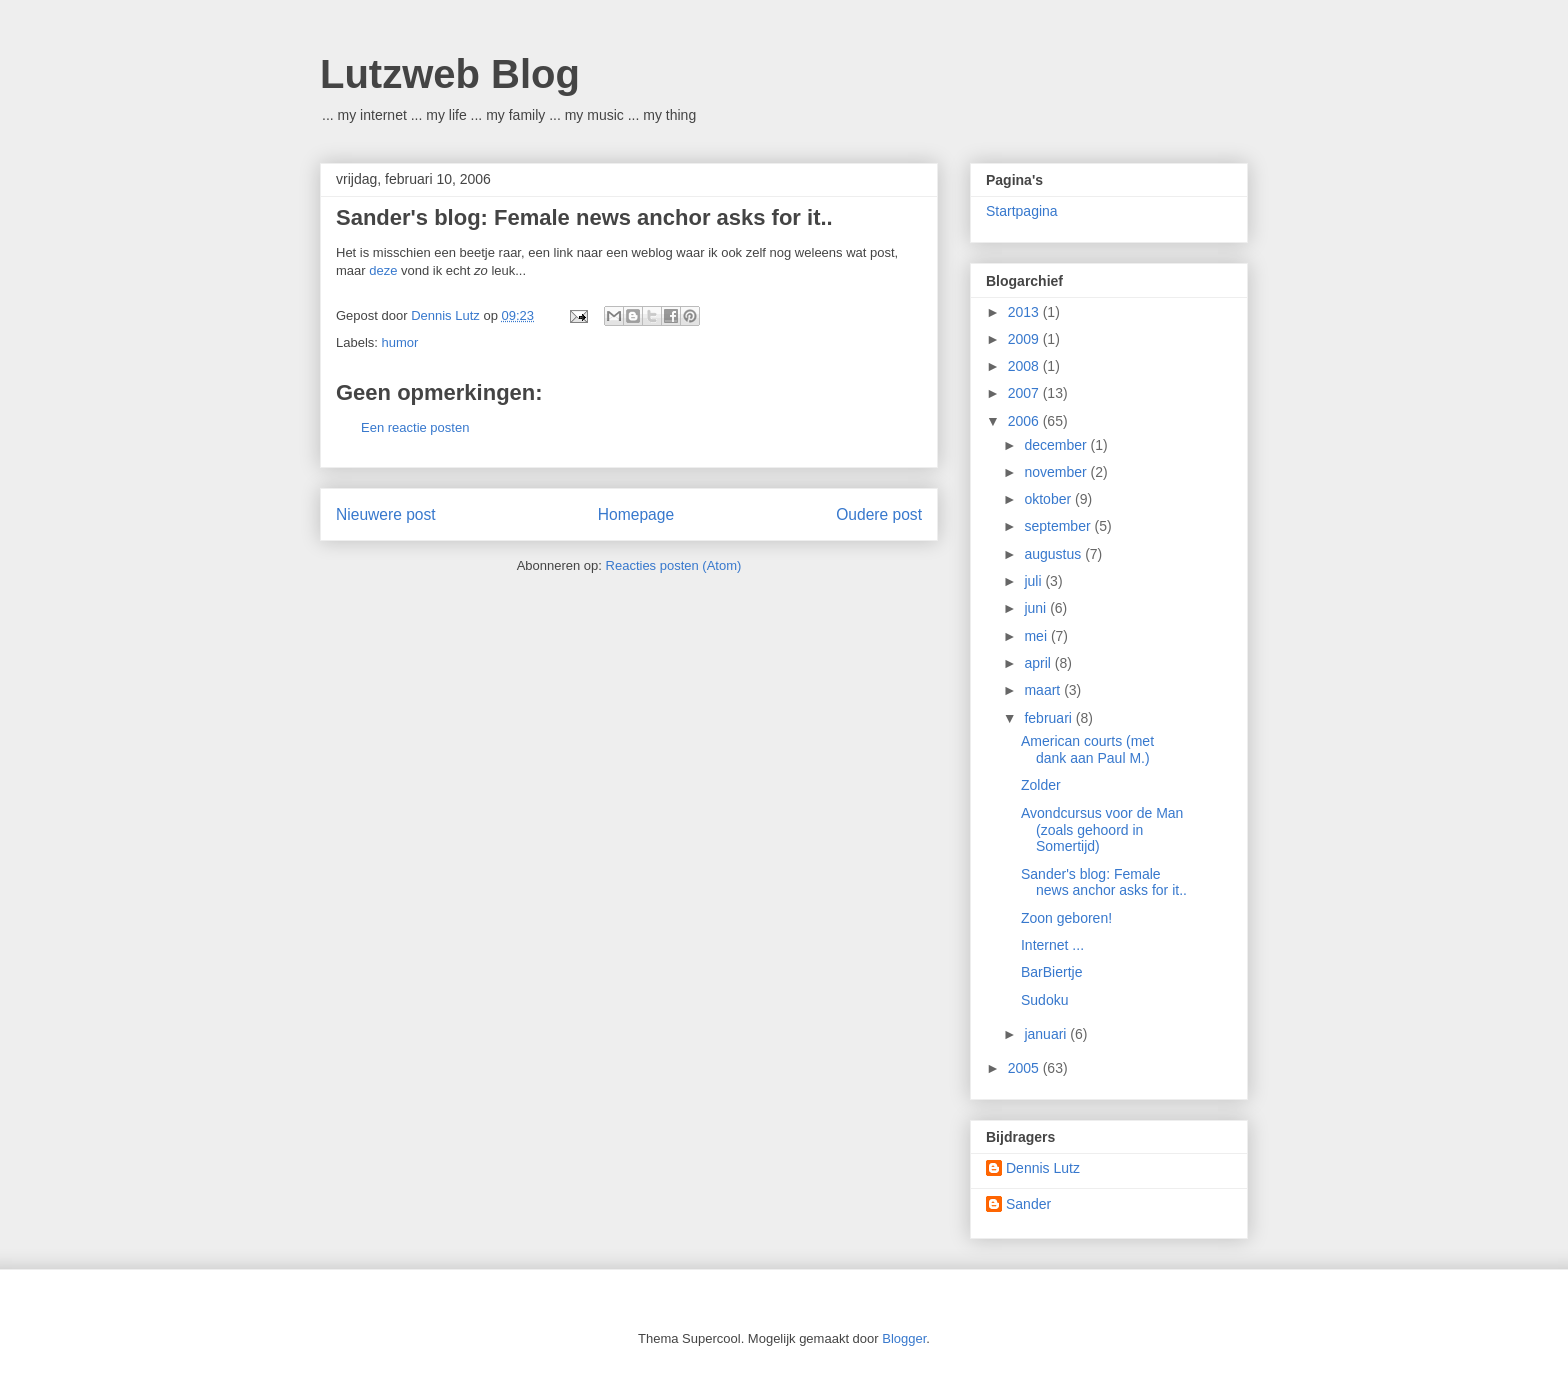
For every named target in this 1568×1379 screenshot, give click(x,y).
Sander (1028, 1204)
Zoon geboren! (1066, 918)
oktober (1049, 499)
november (1057, 472)
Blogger (904, 1338)
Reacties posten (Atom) (674, 565)
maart (1044, 690)
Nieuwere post (386, 514)
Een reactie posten (415, 427)
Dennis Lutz (1043, 1168)
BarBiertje (1051, 972)
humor (400, 342)
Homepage (636, 514)
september (1059, 526)
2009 (1025, 339)
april (1039, 663)
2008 (1025, 366)
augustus (1054, 554)
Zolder (1041, 785)
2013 (1025, 312)
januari (1047, 1034)
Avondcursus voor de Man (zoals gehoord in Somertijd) (1102, 830)
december (1057, 445)
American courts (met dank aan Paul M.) (1087, 749)
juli (1034, 581)
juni (1037, 608)
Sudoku (1044, 1000)
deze (385, 270)
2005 (1025, 1068)
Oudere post (879, 514)
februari (1049, 718)
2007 (1025, 393)
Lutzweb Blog (450, 74)
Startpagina (1022, 211)
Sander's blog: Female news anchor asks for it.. (584, 217)
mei (1037, 636)
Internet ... (1052, 945)
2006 (1025, 421)
